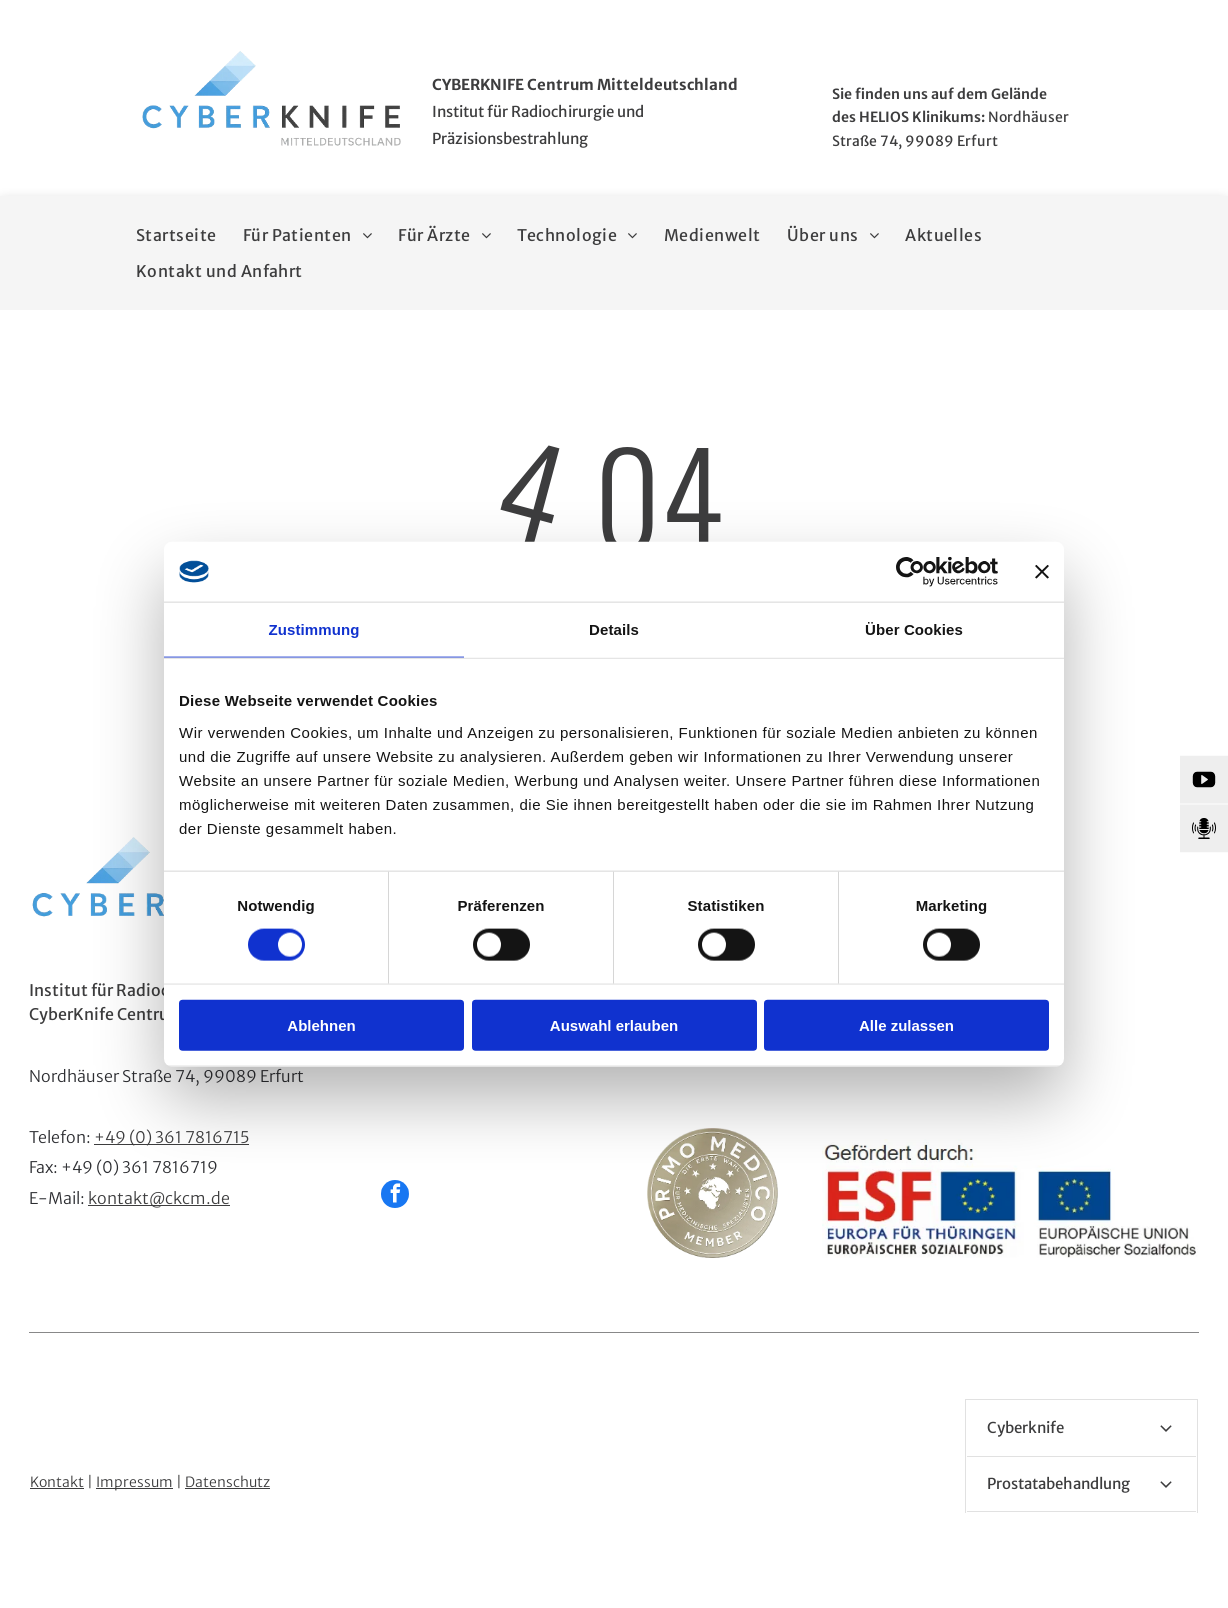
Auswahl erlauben (614, 1024)
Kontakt (57, 1482)
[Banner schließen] (1042, 572)
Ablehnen (321, 1024)
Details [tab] (614, 629)
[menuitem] (176, 235)
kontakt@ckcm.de (159, 1198)
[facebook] (395, 1196)
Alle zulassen (906, 1024)
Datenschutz (227, 1482)
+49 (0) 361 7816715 (171, 1137)
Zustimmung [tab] (314, 629)
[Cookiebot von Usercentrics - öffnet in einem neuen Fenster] (910, 572)
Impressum (134, 1482)
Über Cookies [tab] (914, 629)
